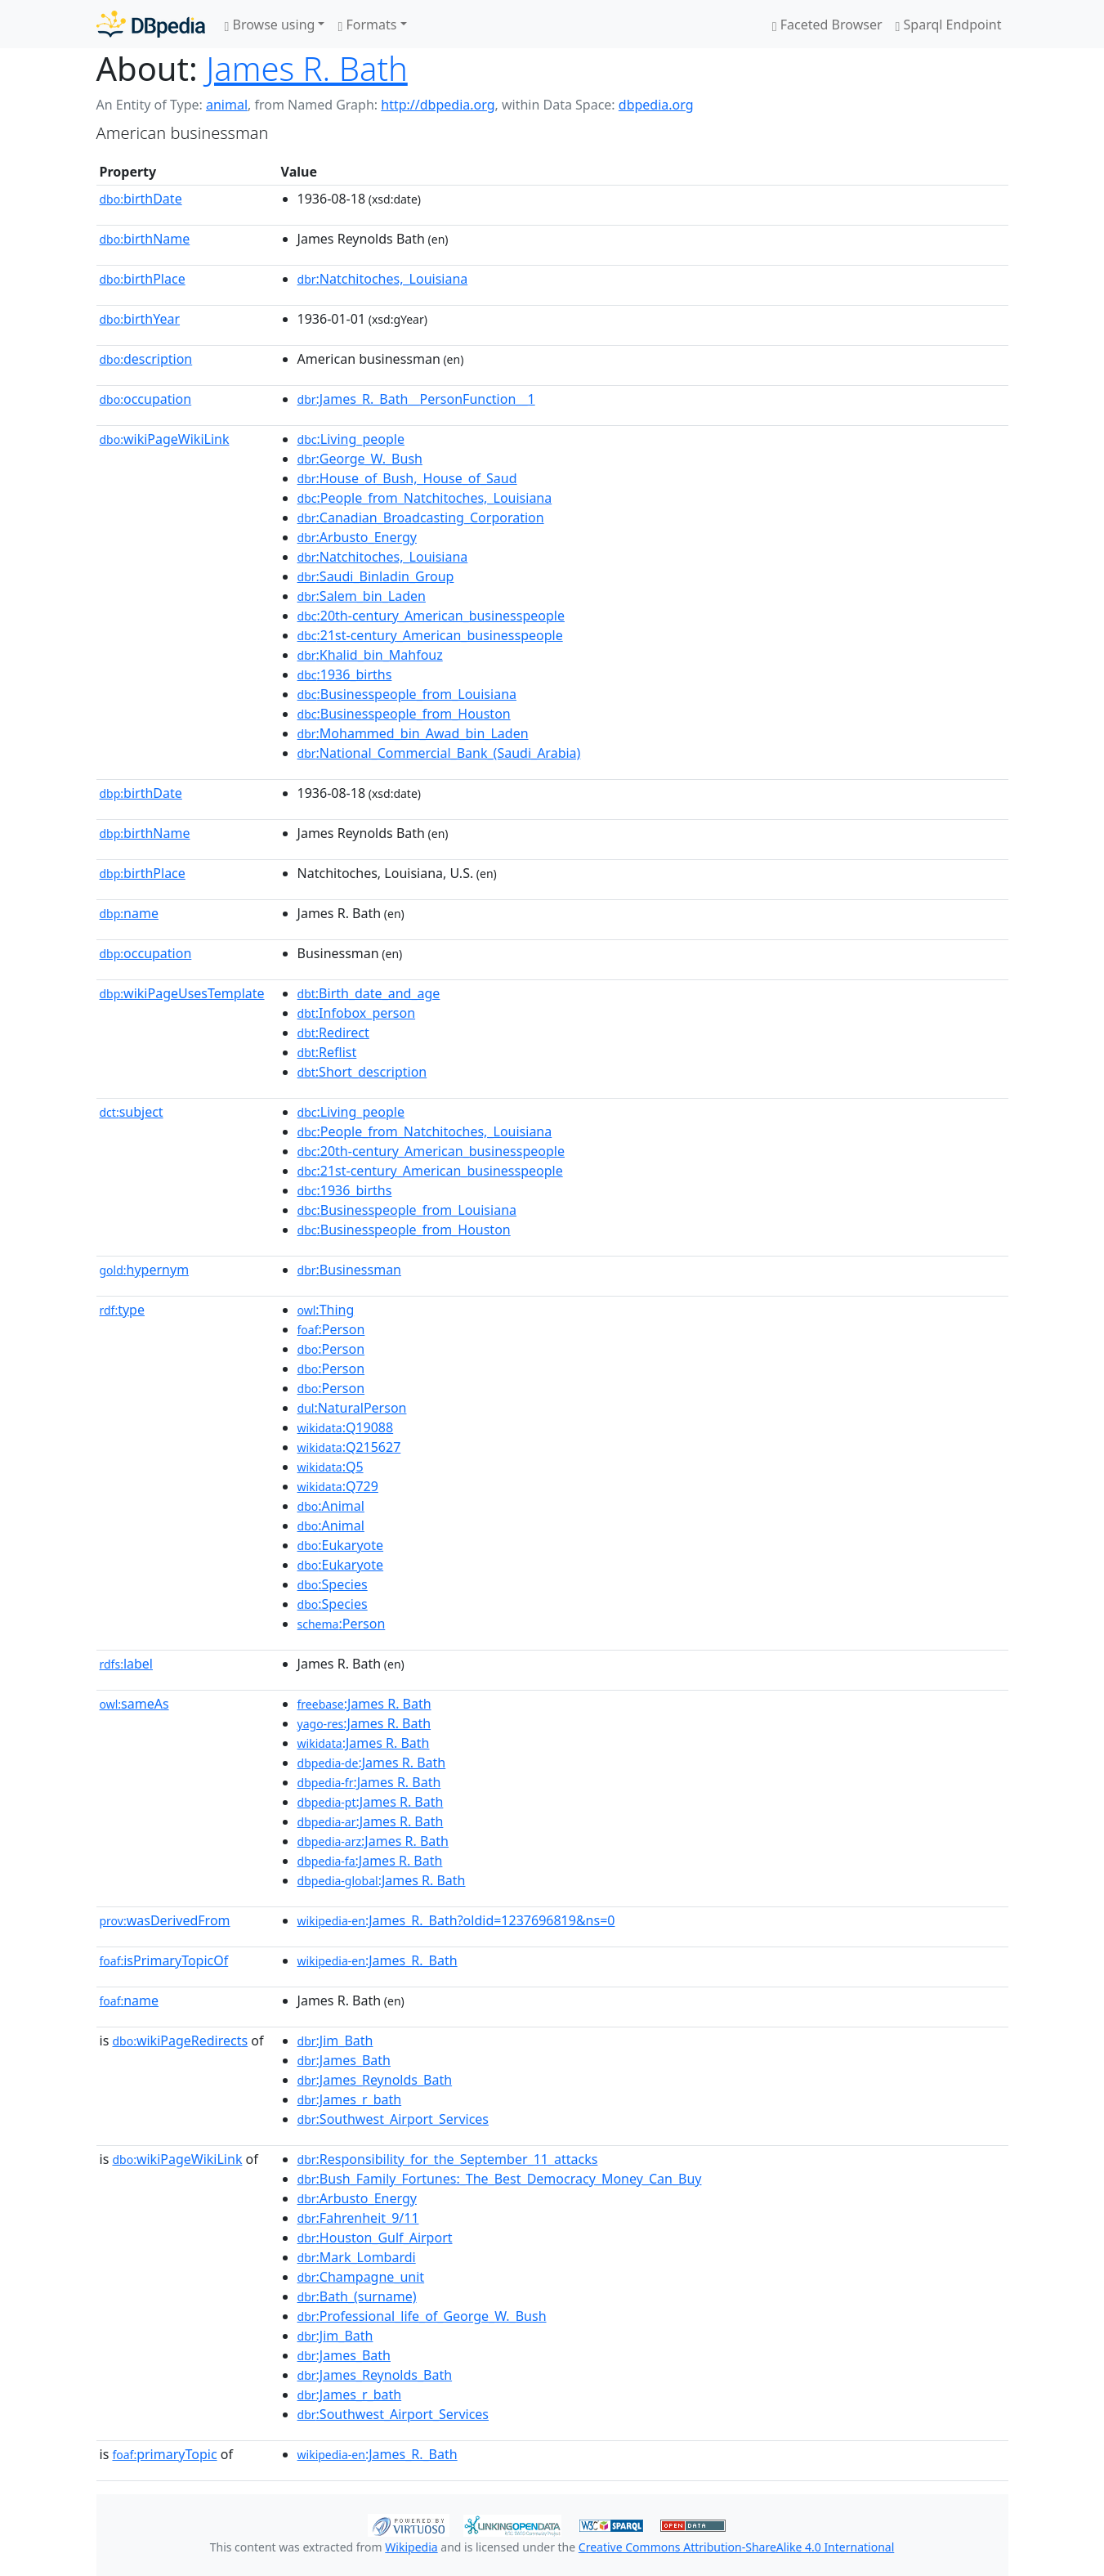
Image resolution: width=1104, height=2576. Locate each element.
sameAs (134, 1704)
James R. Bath (307, 68)
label (127, 1664)
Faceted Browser (827, 25)
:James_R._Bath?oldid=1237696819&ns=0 (456, 1920)
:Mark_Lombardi (356, 2257)
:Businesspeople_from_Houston (404, 714)
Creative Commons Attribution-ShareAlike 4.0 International (736, 2547)
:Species (332, 1584)
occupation (146, 399)
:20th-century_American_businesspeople (431, 616)
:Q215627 (349, 1447)
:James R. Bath (364, 1704)
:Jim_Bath (335, 2041)
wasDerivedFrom (165, 1920)
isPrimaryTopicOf (164, 1960)
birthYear (140, 319)
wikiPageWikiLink (165, 439)
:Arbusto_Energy (357, 537)
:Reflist (327, 1052)
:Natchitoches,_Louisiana (382, 279)
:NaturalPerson (352, 1408)
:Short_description (362, 1072)
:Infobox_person (356, 1013)
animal (227, 105)
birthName (145, 239)
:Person (331, 1329)
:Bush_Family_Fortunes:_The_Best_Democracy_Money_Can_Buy (499, 2179)
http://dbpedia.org (437, 105)
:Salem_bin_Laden (361, 596)
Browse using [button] (270, 25)
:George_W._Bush (359, 459)
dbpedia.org (656, 105)
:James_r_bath (349, 2099)
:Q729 (337, 1486)
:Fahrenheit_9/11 (358, 2218)
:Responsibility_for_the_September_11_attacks (447, 2159)
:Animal (330, 1506)
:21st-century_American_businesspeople (430, 635)
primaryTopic (164, 2454)
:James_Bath (344, 2060)
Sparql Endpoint (949, 25)
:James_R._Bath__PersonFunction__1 (416, 399)
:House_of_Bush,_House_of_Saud (407, 478)
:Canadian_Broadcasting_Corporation (420, 517)
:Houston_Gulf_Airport (375, 2238)
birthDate (141, 199)
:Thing (326, 1310)
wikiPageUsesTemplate (182, 993)
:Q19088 (345, 1427)
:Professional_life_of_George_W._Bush (422, 2316)
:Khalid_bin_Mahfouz (370, 655)
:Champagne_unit (361, 2277)
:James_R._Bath (377, 1960)
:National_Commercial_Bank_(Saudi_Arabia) (439, 753)
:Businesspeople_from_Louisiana (406, 694)
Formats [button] (366, 25)
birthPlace (142, 279)
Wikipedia (411, 2547)
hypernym (145, 1270)
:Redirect (333, 1033)
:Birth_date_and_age (368, 993)
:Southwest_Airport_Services (393, 2119)
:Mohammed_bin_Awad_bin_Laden (413, 733)
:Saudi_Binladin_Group (375, 576)
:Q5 (330, 1467)
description (146, 359)
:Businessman (349, 1270)
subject (131, 1112)
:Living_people (351, 439)
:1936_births (344, 674)
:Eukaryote (340, 1545)
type (122, 1310)
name (129, 913)
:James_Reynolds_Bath (375, 2080)
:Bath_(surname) (357, 2296)
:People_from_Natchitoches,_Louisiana (424, 498)
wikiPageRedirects (180, 2041)
